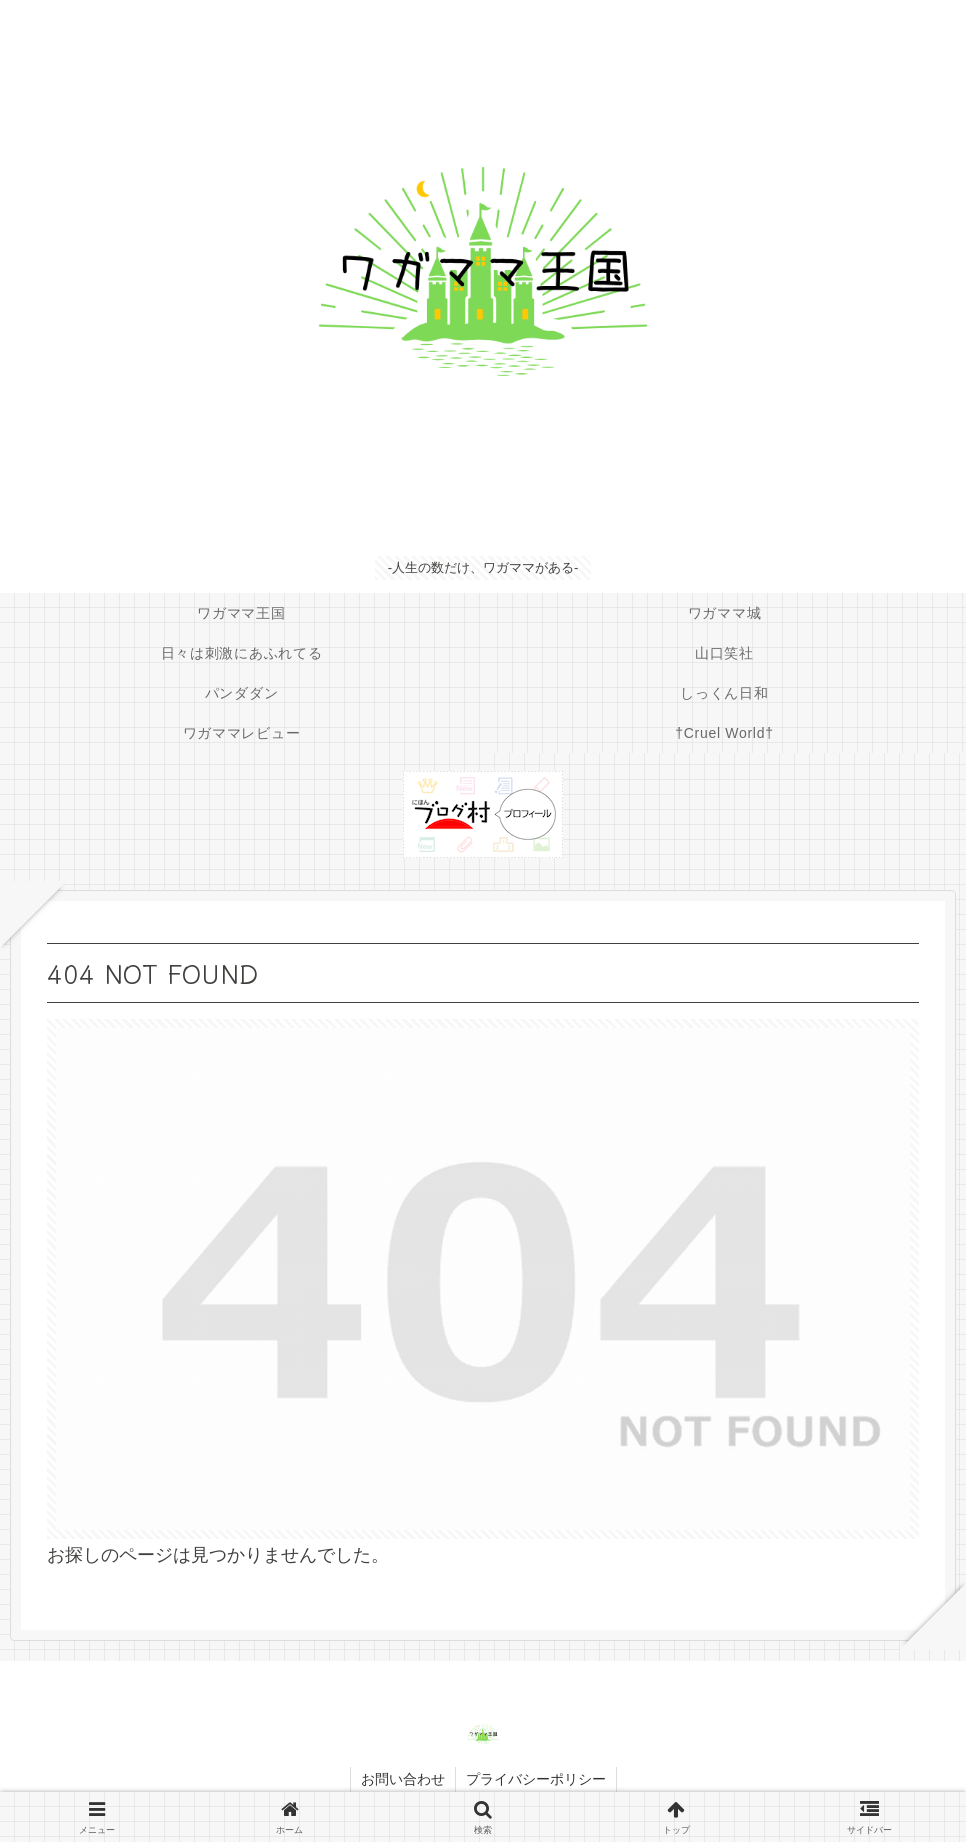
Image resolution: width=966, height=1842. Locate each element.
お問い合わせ (403, 1779)
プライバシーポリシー (536, 1779)
